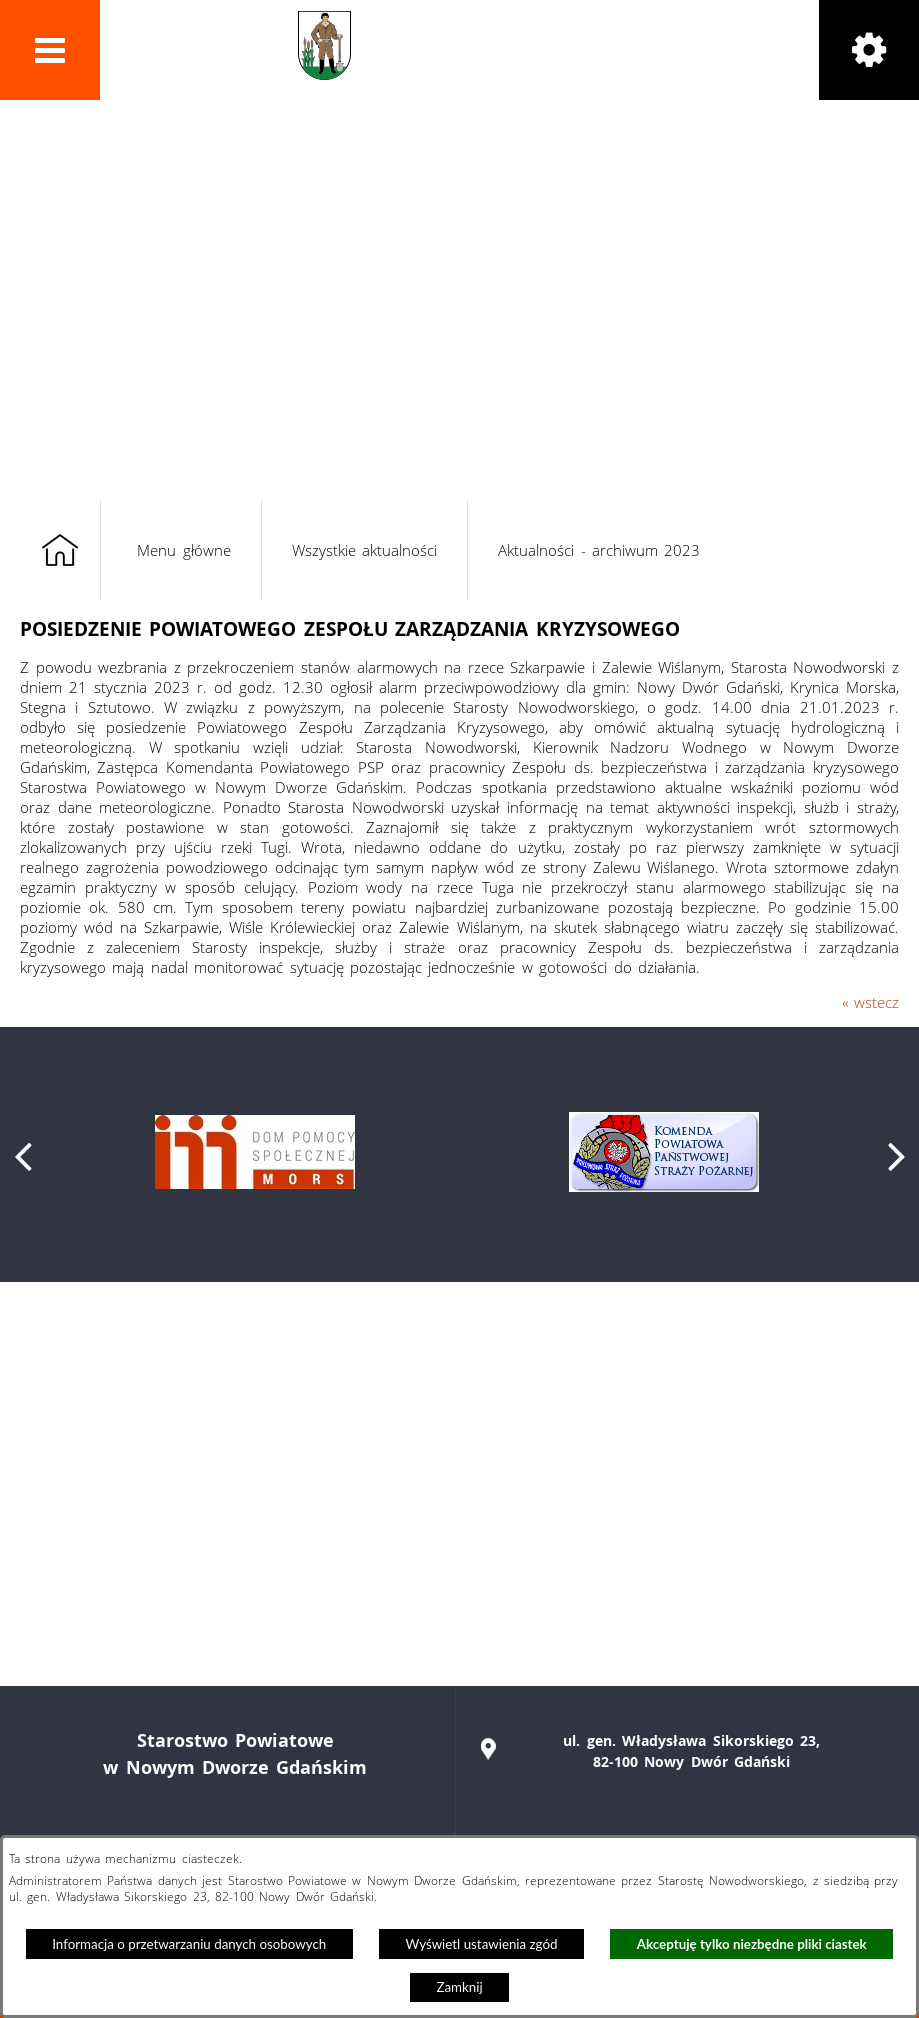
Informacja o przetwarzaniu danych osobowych (189, 1944)
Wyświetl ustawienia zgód (482, 1944)
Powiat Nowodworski (489, 45)
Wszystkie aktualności (364, 550)
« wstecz (870, 1002)
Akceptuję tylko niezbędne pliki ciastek (752, 1944)
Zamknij (459, 1987)
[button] (50, 50)
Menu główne (183, 550)
